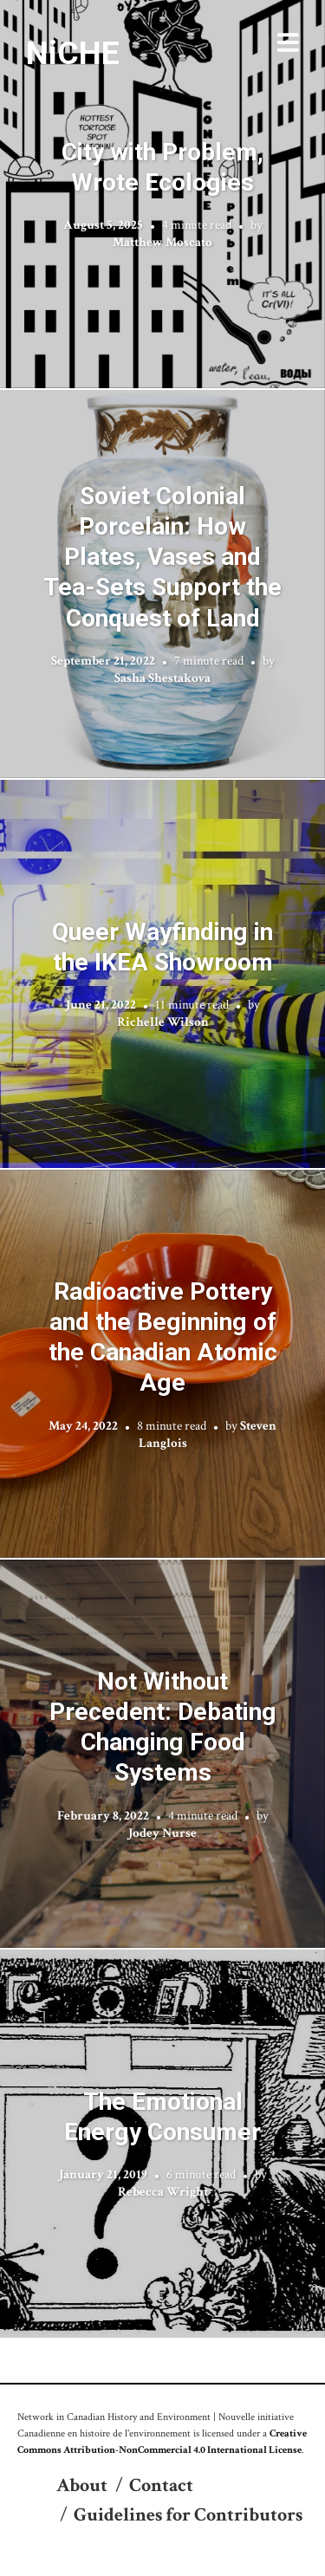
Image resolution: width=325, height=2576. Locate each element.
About (81, 2485)
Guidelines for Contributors (188, 2514)
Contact (161, 2485)
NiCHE (73, 53)
